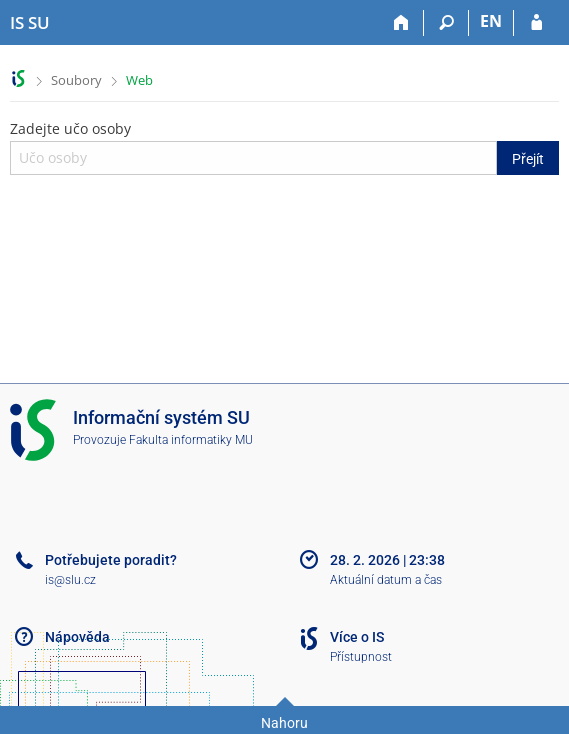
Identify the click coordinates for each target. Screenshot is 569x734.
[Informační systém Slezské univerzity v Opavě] (30, 23)
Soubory (76, 80)
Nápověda (77, 637)
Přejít (528, 159)
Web (139, 80)
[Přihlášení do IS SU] (536, 23)
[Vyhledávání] (446, 23)
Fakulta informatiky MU (191, 440)
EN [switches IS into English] (491, 21)
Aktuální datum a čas (386, 580)
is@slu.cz (70, 580)
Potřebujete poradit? (111, 560)
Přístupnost (361, 657)
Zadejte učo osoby (284, 147)
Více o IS (357, 637)
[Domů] (401, 23)
